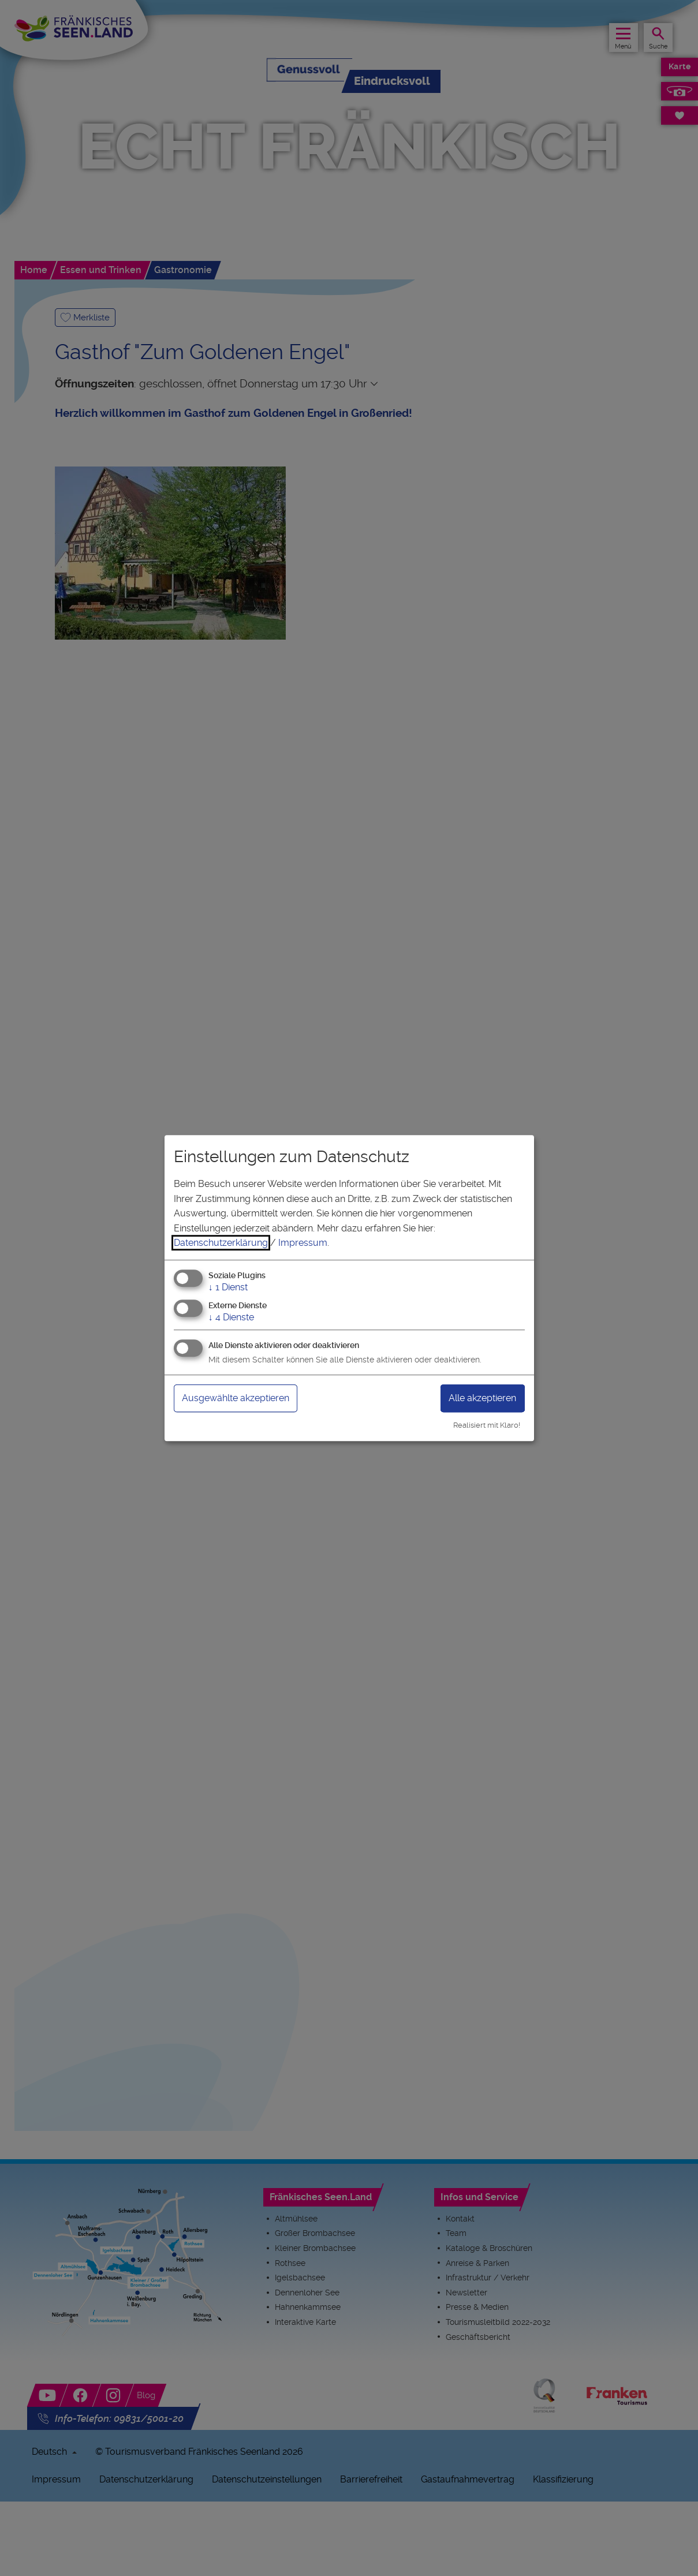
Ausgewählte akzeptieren (244, 1398)
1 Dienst (228, 1287)
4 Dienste (231, 1317)
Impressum (302, 1242)
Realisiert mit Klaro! (486, 1425)
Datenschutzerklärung (221, 1242)
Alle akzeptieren (476, 1398)
